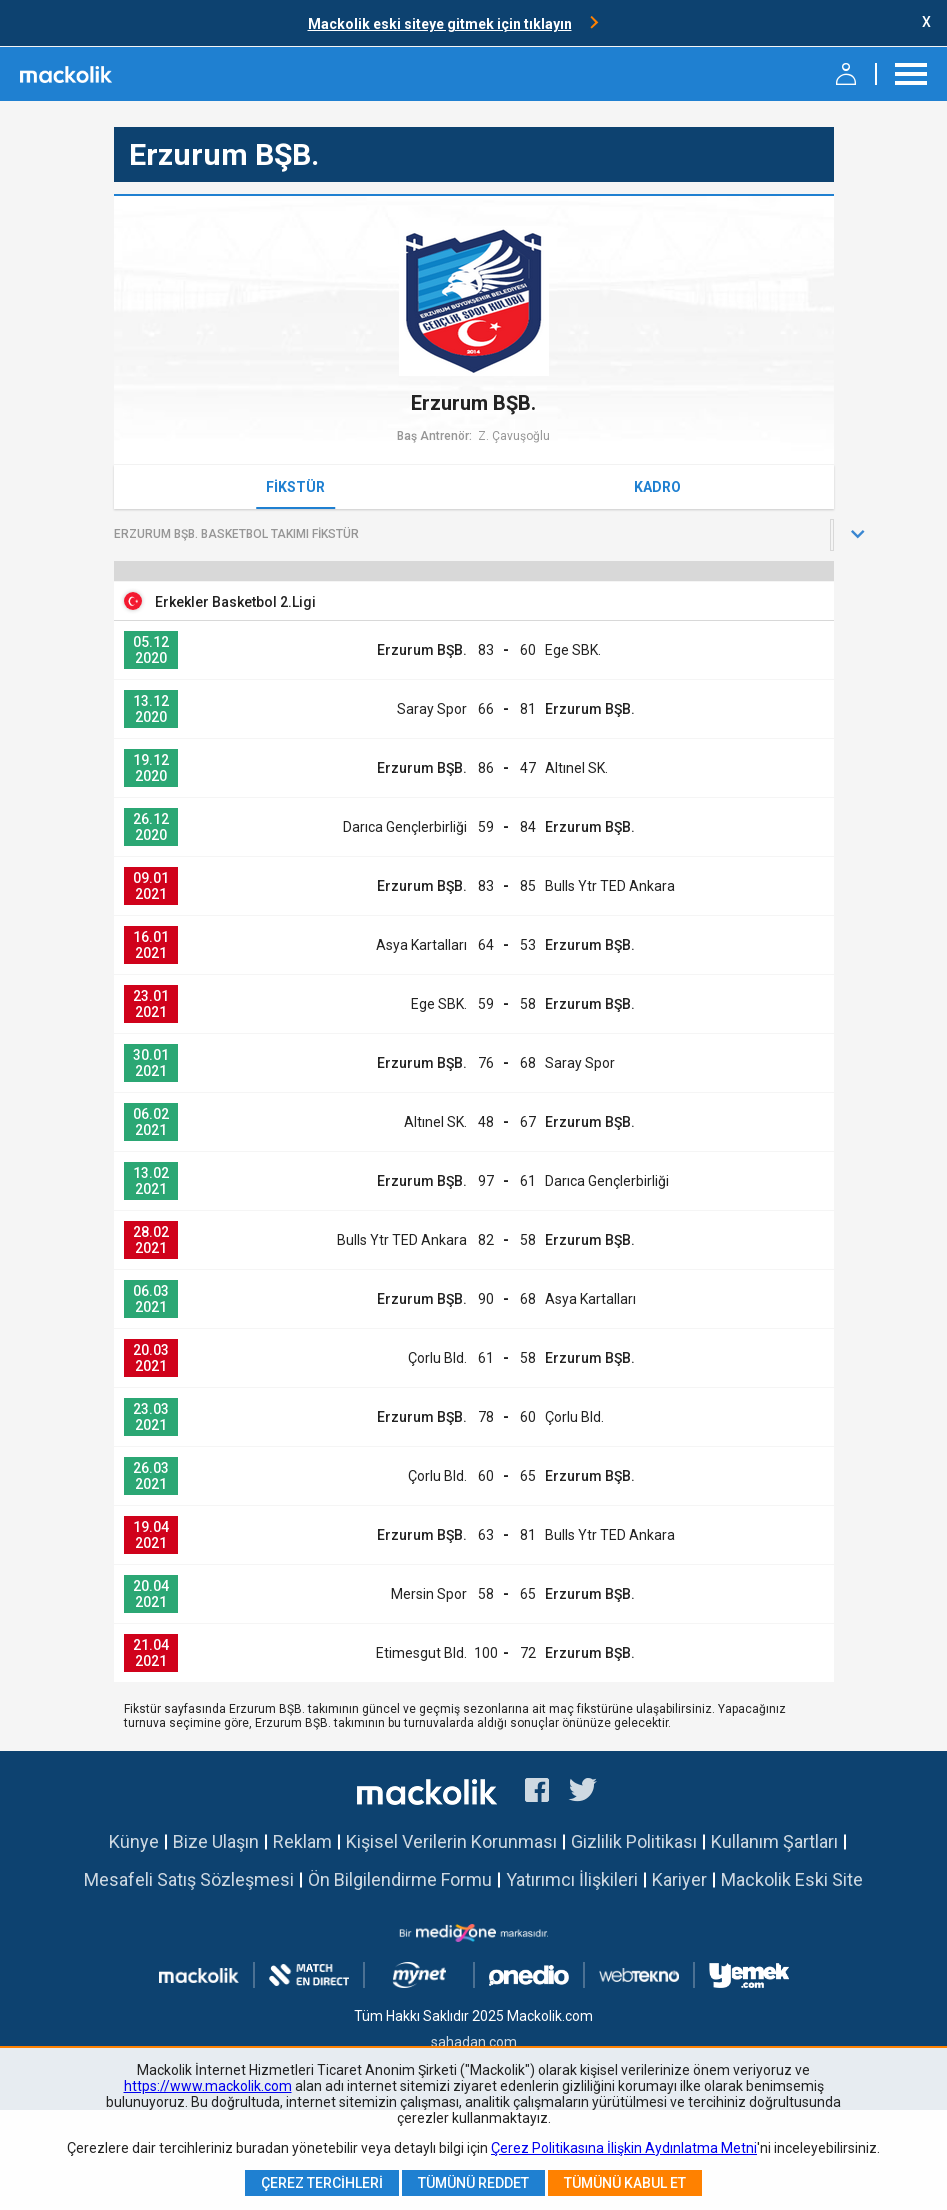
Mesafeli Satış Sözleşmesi (189, 1879)
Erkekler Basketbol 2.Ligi (235, 602)
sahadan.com (474, 2042)
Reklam (302, 1841)
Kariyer (679, 1879)
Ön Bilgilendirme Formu (400, 1879)
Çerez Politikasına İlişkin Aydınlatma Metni (624, 2148)
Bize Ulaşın (216, 1841)
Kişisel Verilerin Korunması (451, 1841)
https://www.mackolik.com (208, 2086)
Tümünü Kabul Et (625, 2183)
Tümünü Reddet (473, 2183)
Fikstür (295, 487)
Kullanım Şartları (774, 1841)
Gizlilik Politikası (634, 1841)
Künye (134, 1841)
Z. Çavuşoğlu (514, 436)
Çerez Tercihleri (322, 2183)
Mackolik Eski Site (792, 1879)
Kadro (657, 487)
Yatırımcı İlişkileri (572, 1879)
